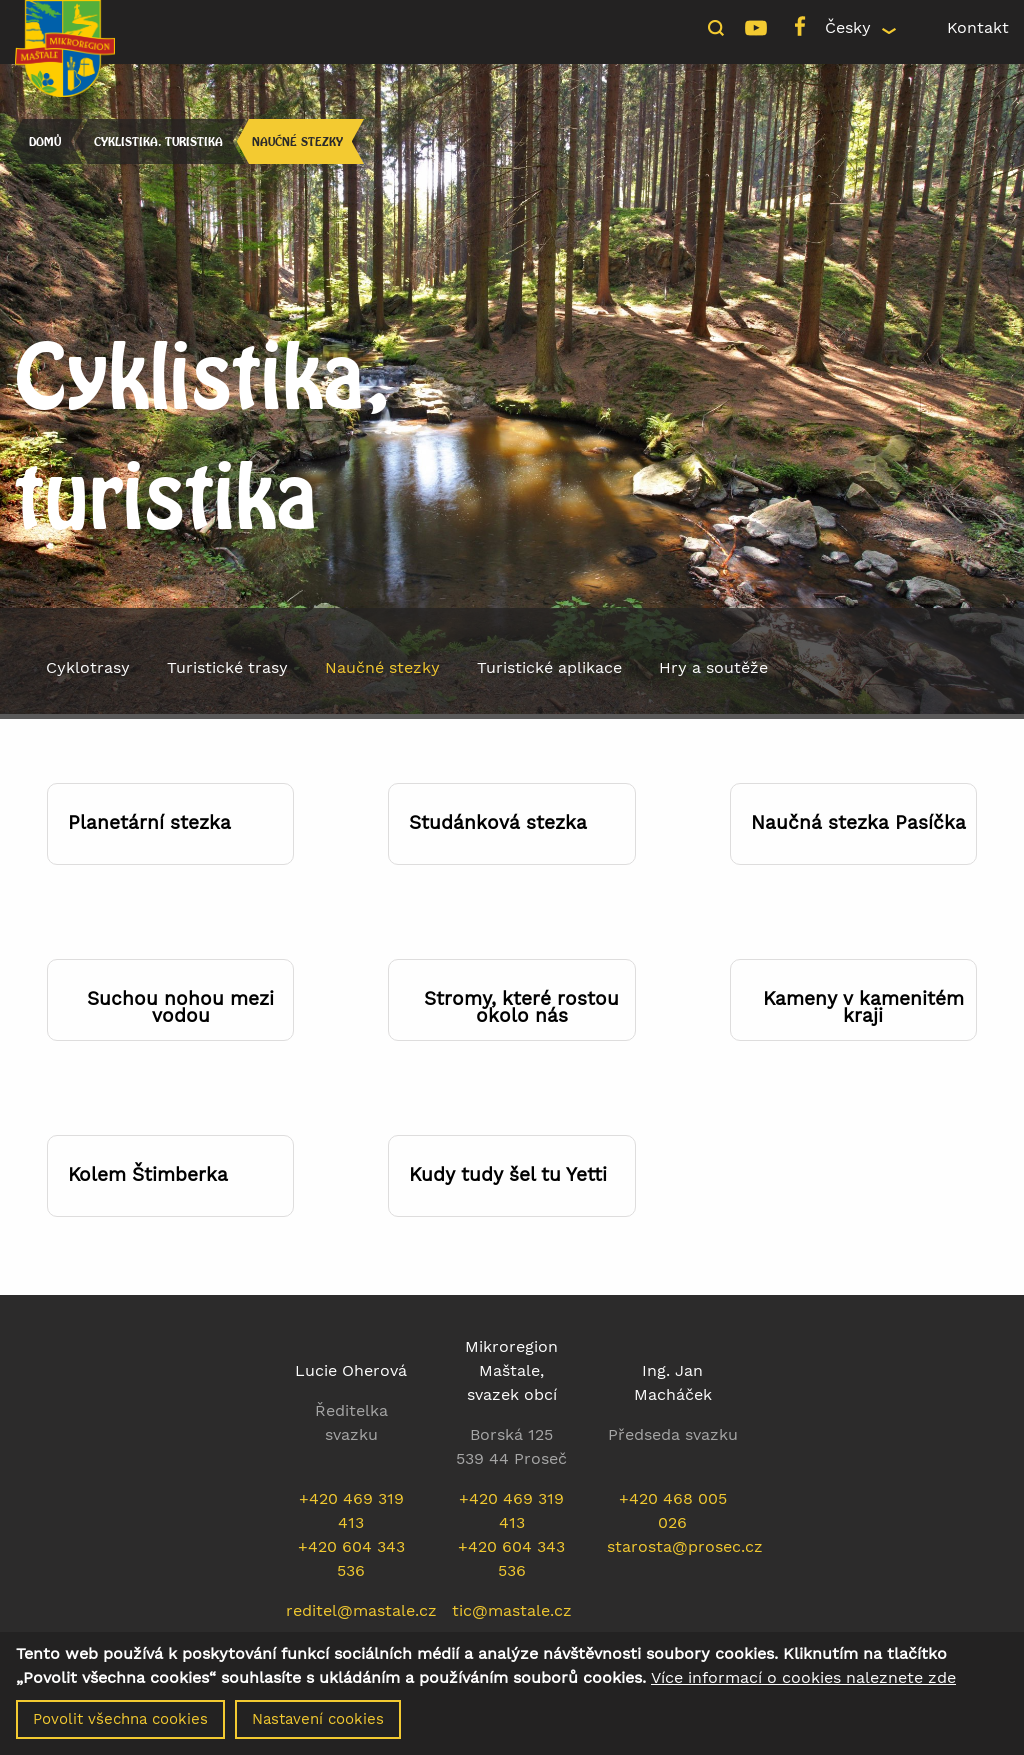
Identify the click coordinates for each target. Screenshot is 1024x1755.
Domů (45, 141)
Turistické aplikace (549, 667)
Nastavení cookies (318, 1724)
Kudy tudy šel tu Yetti (508, 1174)
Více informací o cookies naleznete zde (803, 1683)
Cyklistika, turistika (158, 141)
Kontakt (978, 27)
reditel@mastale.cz (361, 1610)
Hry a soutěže (713, 667)
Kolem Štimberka (148, 1174)
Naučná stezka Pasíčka (858, 822)
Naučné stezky (297, 141)
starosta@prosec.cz (685, 1546)
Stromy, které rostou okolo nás (521, 1007)
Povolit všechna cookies (120, 1724)
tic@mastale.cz (512, 1610)
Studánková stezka (498, 822)
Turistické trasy (227, 667)
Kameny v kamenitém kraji (863, 1007)
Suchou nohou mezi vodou (180, 1007)
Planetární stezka (149, 822)
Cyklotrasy (88, 667)
